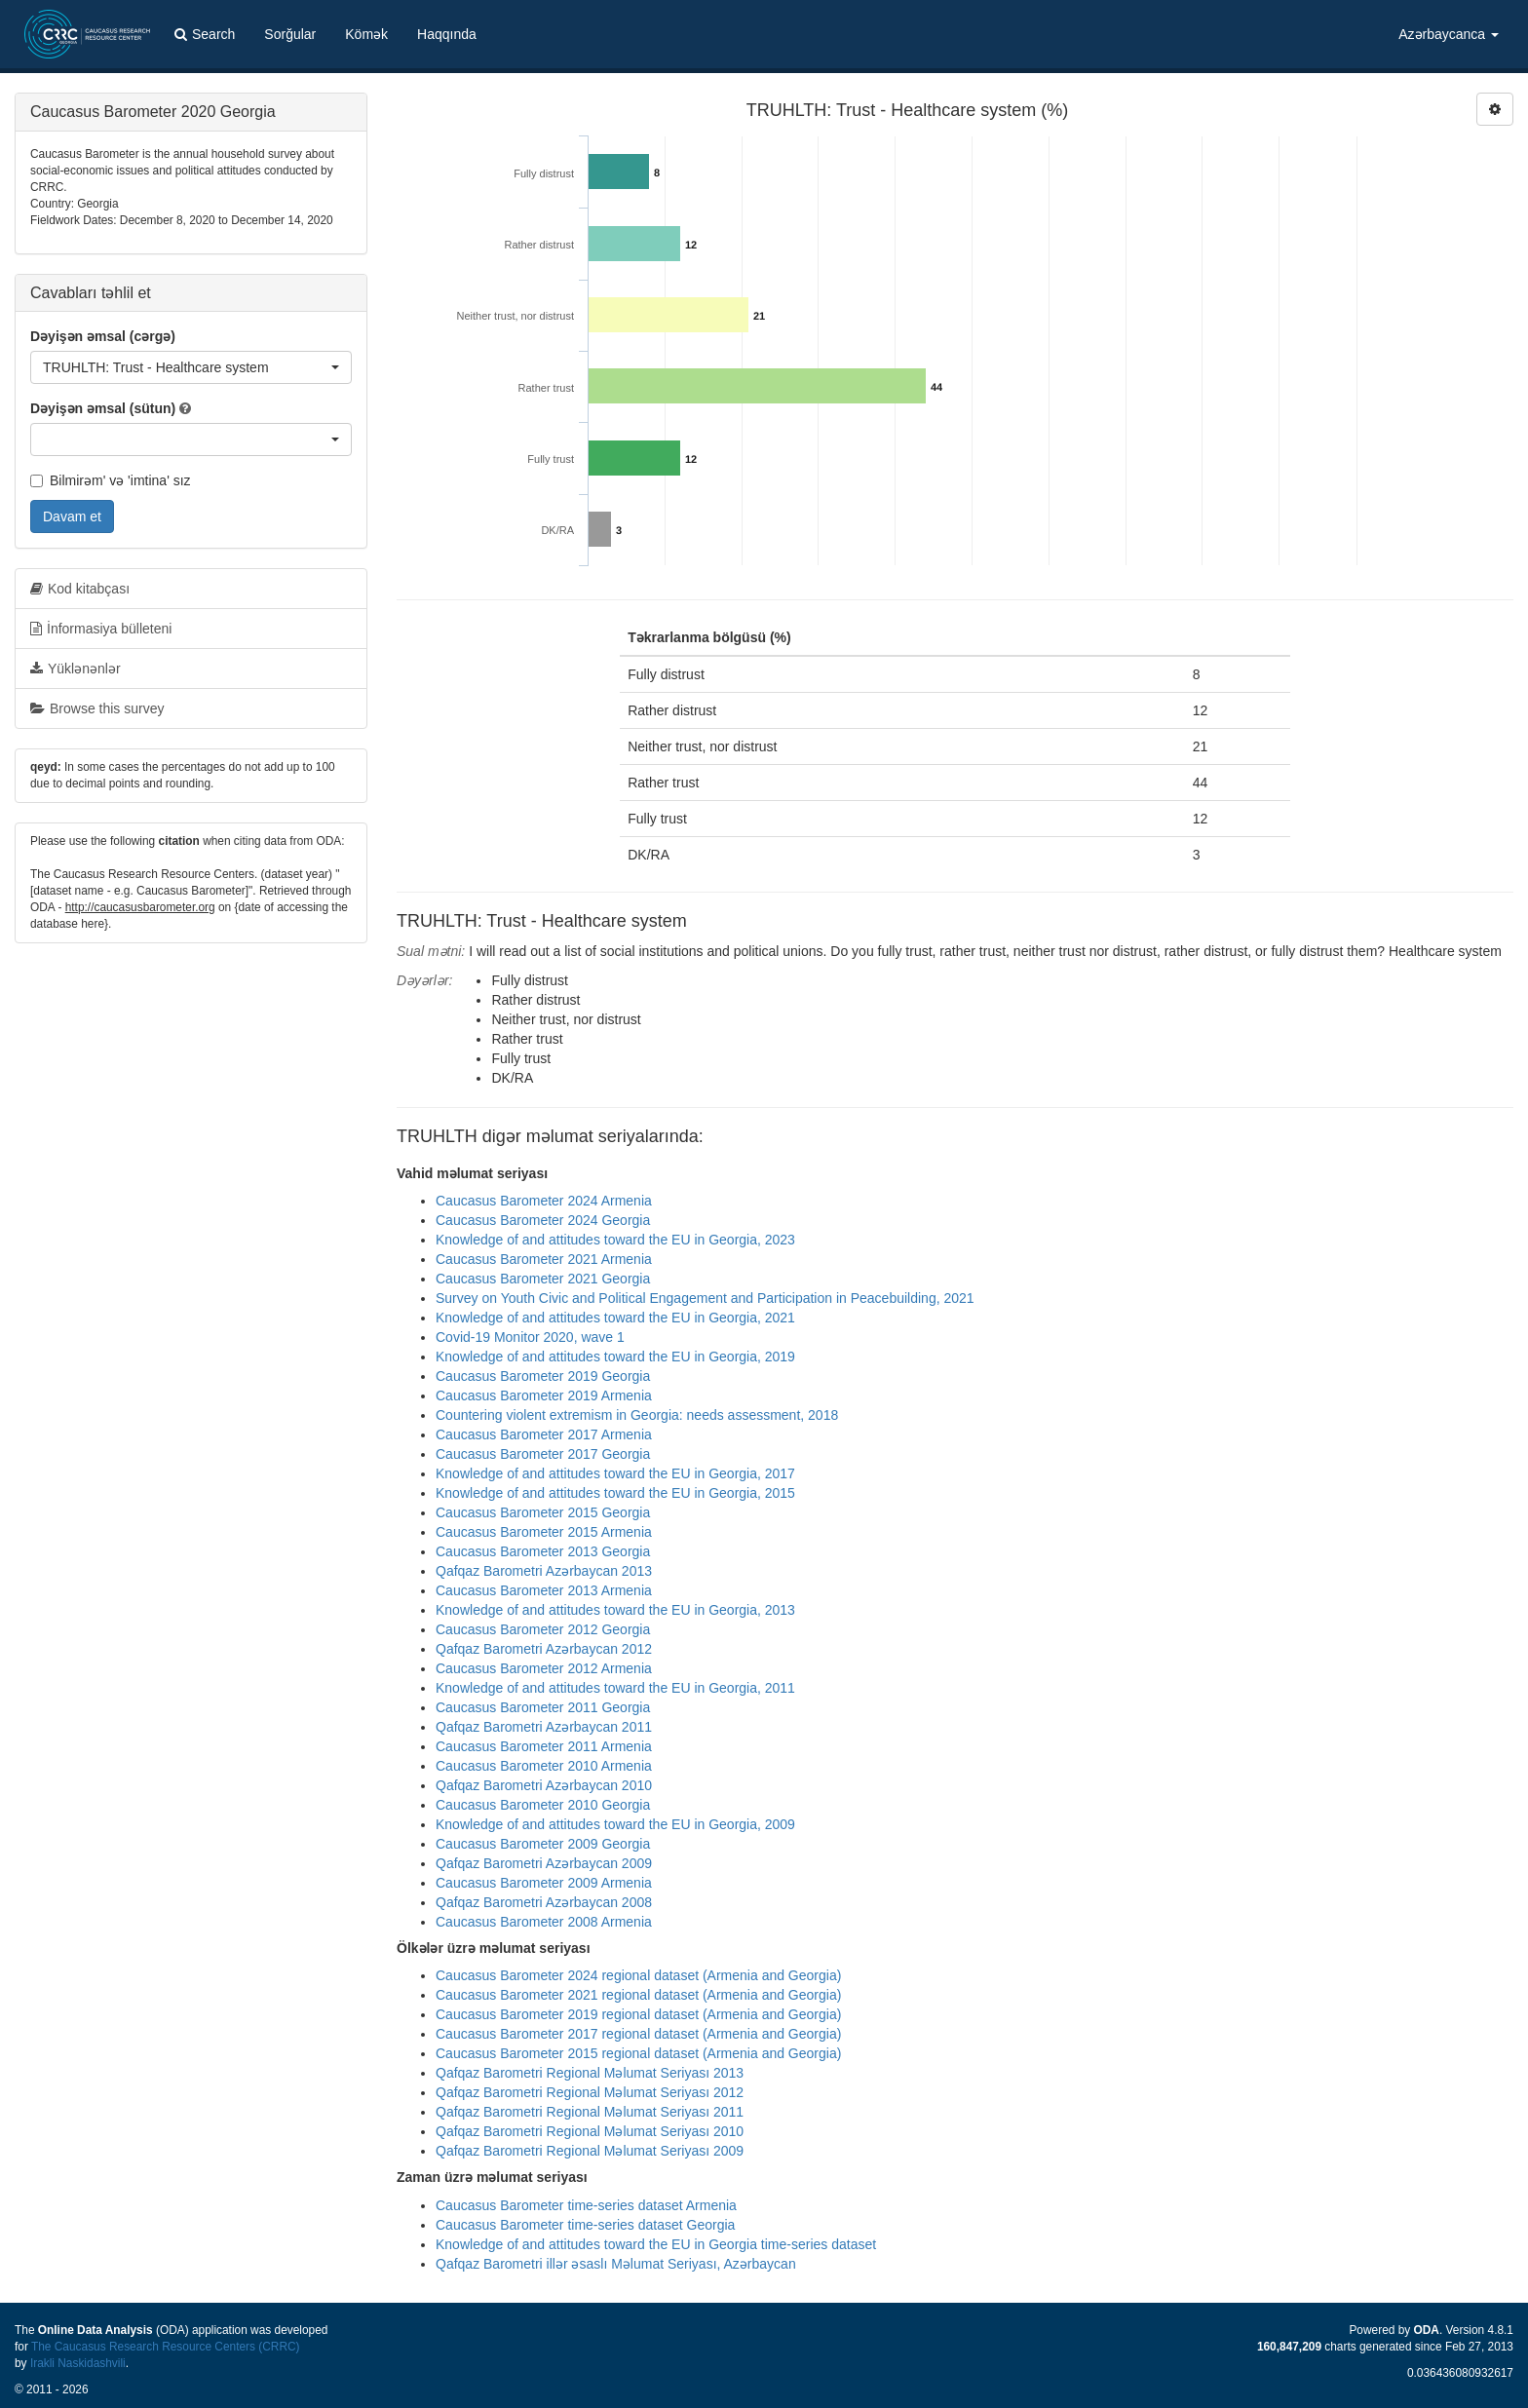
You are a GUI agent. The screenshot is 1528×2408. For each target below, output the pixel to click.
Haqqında (447, 34)
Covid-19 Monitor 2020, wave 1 (530, 1337)
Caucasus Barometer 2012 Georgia (543, 1629)
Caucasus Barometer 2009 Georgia (543, 1844)
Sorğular (290, 34)
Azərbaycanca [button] (1448, 34)
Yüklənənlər (75, 668)
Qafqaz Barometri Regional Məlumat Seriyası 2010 (590, 2131)
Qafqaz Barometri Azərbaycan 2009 (544, 1863)
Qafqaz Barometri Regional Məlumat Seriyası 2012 (590, 2092)
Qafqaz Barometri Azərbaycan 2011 (544, 1727)
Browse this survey (97, 708)
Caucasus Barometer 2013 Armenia (544, 1590)
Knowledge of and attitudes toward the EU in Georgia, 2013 (615, 1610)
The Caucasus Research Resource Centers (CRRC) (165, 2346)
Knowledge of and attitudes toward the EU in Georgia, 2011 (615, 1688)
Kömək (366, 34)
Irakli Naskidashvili (78, 2363)
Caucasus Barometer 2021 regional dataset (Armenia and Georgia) (638, 1995)
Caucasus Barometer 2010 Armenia (544, 1766)
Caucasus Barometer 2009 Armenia (544, 1883)
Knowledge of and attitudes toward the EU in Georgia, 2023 (615, 1239)
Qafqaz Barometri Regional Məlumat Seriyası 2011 (590, 2112)
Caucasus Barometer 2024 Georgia (543, 1220)
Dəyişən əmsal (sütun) (102, 408)
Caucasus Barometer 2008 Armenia (544, 1922)
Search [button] (204, 34)
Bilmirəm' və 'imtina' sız (110, 480)
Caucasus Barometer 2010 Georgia (543, 1805)
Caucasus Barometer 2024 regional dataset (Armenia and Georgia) (638, 1975)
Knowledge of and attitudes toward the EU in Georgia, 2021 (615, 1317)
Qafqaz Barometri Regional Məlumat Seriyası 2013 (590, 2073)
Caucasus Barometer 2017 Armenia (544, 1434)
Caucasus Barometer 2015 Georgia (543, 1512)
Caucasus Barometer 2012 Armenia (544, 1668)
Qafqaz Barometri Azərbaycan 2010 (544, 1785)
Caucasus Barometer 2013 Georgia (543, 1551)
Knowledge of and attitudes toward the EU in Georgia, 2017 (615, 1473)
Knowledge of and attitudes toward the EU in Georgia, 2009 (615, 1824)
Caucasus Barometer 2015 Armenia (544, 1532)
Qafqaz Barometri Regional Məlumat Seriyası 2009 (590, 2151)
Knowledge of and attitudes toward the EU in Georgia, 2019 (615, 1356)
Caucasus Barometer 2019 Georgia (543, 1376)
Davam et (72, 516)
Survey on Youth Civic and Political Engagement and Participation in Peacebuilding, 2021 (705, 1298)
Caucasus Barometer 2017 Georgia (543, 1454)
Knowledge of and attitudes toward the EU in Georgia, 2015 (615, 1493)
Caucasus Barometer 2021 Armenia (544, 1259)
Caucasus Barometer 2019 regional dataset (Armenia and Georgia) (638, 2014)
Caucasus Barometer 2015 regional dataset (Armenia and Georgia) (638, 2053)
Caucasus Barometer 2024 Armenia (544, 1200)
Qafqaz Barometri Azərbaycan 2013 (544, 1571)
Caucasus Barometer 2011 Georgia (543, 1707)
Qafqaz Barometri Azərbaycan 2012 (544, 1649)
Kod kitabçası (80, 588)
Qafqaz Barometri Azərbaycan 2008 (544, 1902)
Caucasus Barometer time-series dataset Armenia (586, 2205)
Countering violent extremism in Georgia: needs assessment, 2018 (637, 1415)
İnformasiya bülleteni (101, 628)
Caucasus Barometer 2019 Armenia (544, 1395)
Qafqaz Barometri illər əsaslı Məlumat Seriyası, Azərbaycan (616, 2264)
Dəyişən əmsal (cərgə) (102, 336)
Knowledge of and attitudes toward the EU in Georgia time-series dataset (656, 2244)
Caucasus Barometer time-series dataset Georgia (585, 2225)
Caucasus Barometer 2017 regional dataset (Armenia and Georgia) (638, 2034)
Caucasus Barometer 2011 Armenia (544, 1746)
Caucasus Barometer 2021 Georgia (543, 1278)
